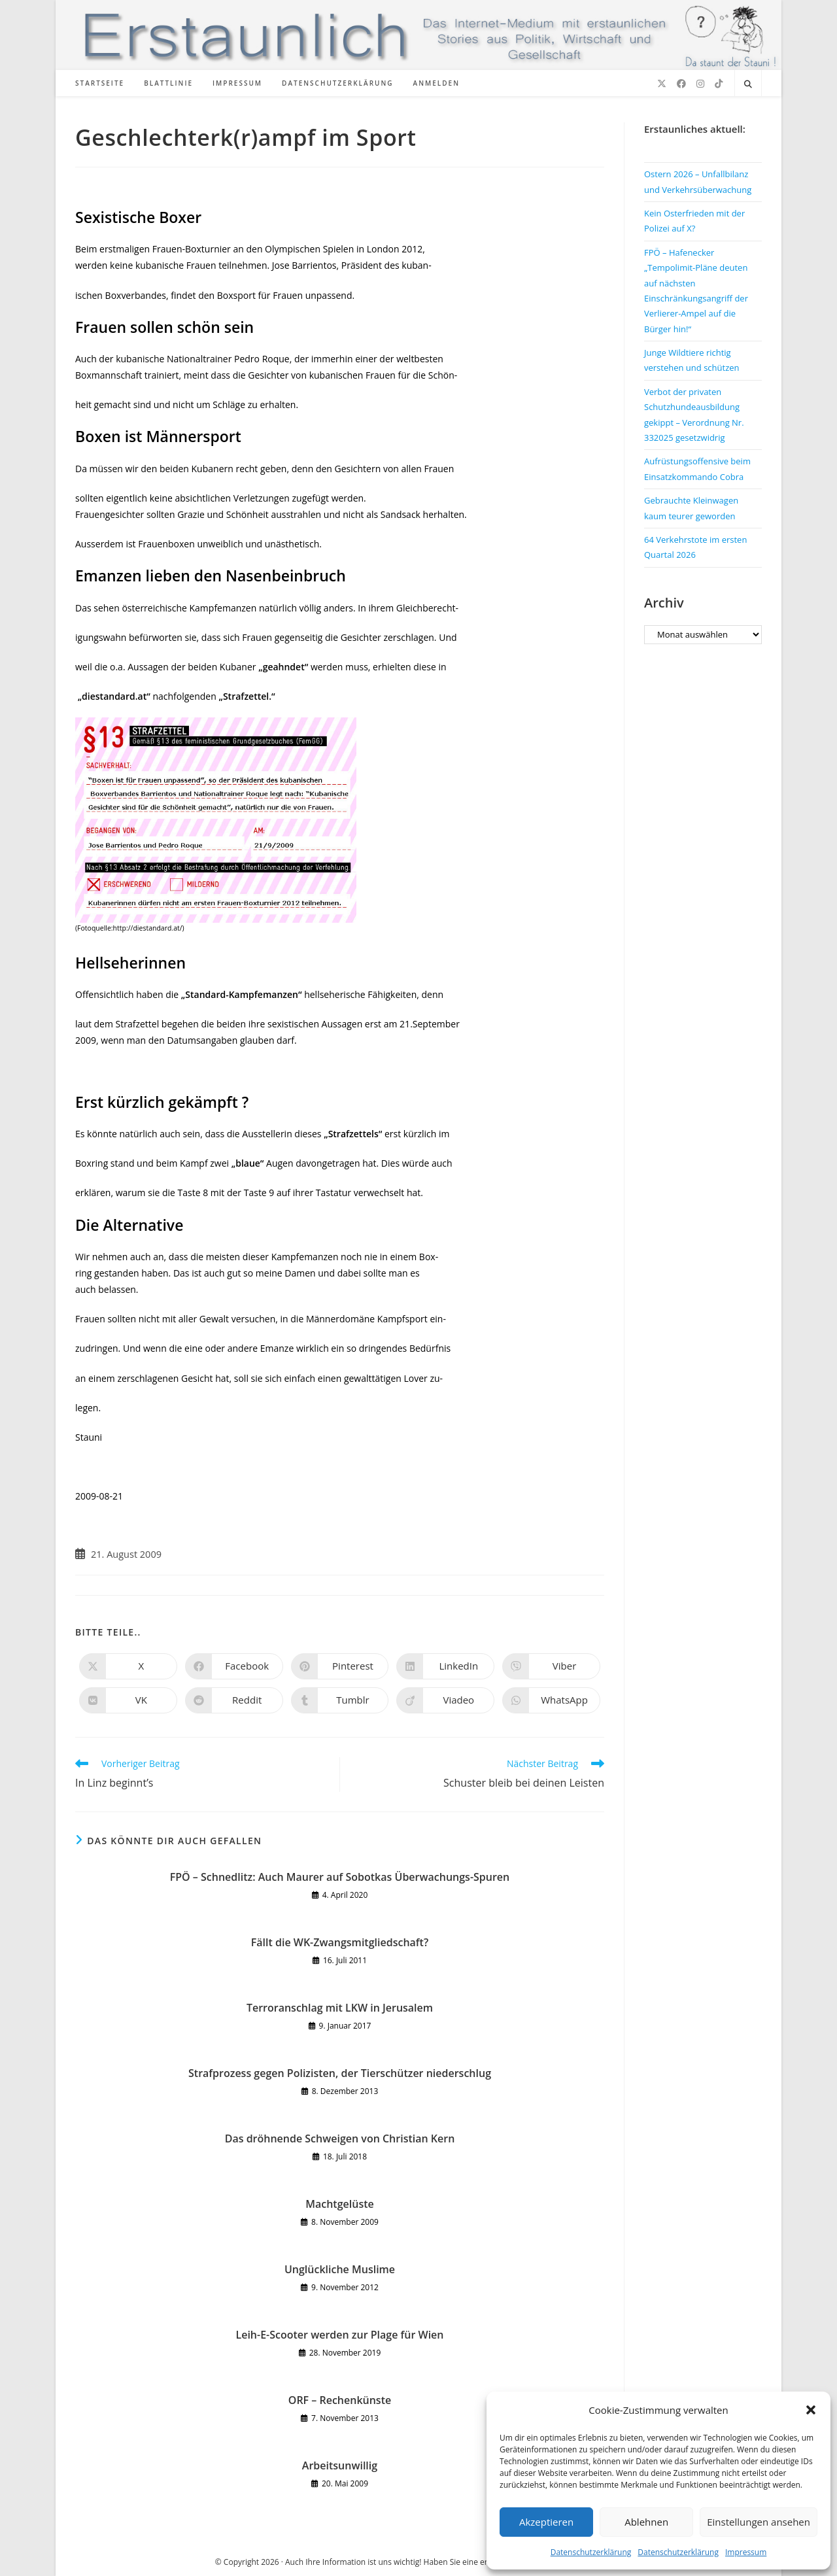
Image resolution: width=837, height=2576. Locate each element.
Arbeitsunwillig (339, 2465)
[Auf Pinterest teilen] (340, 1666)
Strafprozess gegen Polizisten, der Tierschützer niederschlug (339, 2073)
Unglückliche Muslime (339, 2269)
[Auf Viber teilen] (551, 1666)
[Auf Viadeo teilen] (445, 1700)
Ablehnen (646, 2521)
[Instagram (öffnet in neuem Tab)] (700, 83)
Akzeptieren (546, 2521)
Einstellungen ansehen (758, 2521)
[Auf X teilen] (128, 1666)
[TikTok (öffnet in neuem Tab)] (718, 83)
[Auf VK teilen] (128, 1700)
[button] (810, 2409)
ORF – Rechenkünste (339, 2400)
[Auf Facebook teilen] (234, 1666)
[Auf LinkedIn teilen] (445, 1666)
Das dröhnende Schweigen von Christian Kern (340, 2138)
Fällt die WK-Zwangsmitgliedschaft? (339, 1942)
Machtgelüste (339, 2204)
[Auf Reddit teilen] (234, 1700)
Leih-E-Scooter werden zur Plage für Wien (339, 2334)
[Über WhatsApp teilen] (551, 1700)
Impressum (745, 2552)
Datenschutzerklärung (591, 2552)
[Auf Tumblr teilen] (340, 1700)
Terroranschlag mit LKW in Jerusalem (340, 2008)
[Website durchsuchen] (748, 84)
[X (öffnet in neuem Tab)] (662, 83)
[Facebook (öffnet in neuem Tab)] (681, 83)
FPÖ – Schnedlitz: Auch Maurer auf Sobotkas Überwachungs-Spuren (340, 1877)
